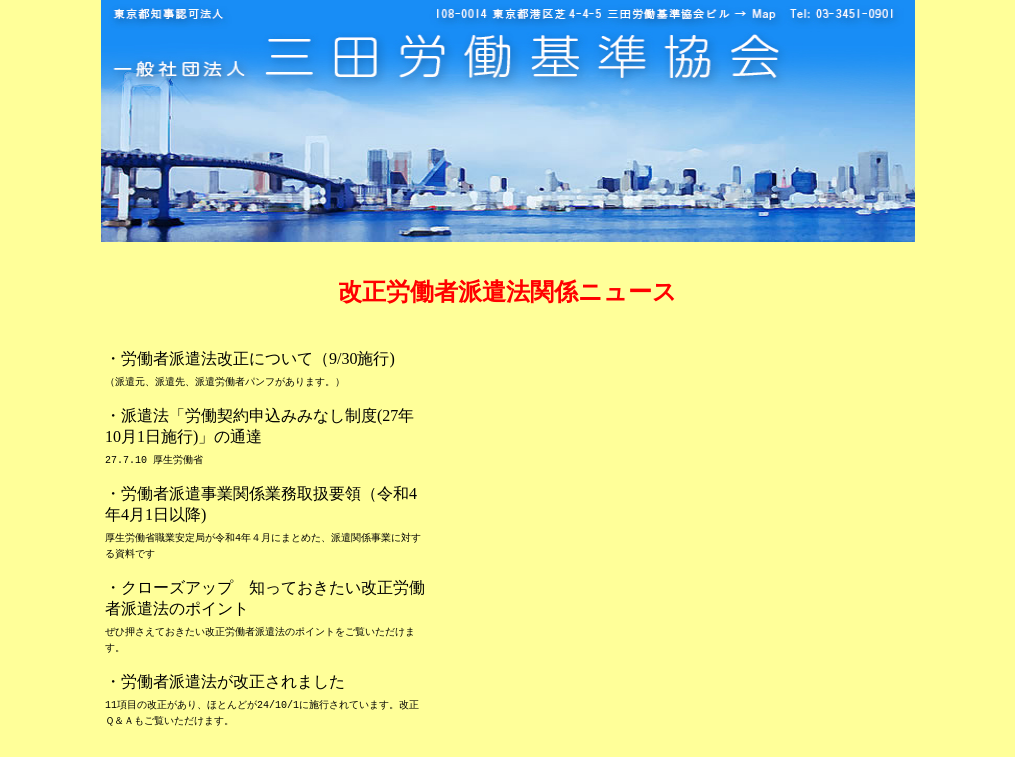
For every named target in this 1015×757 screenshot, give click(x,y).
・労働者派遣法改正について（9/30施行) (250, 358)
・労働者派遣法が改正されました (225, 681)
